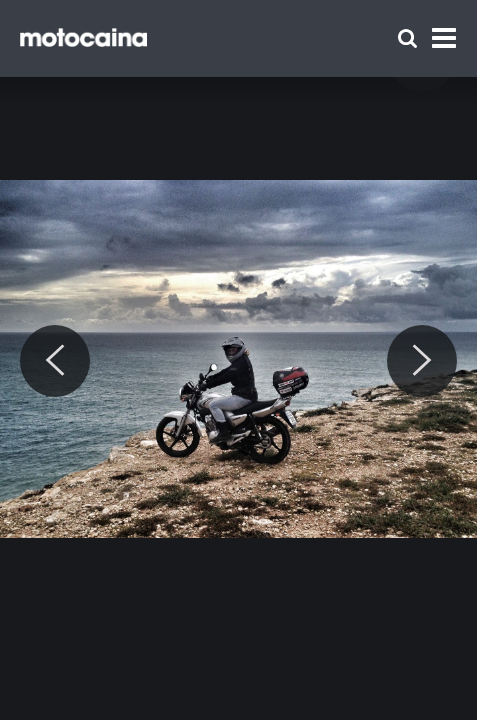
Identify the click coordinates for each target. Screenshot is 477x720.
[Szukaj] (407, 38)
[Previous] (55, 361)
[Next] (422, 361)
